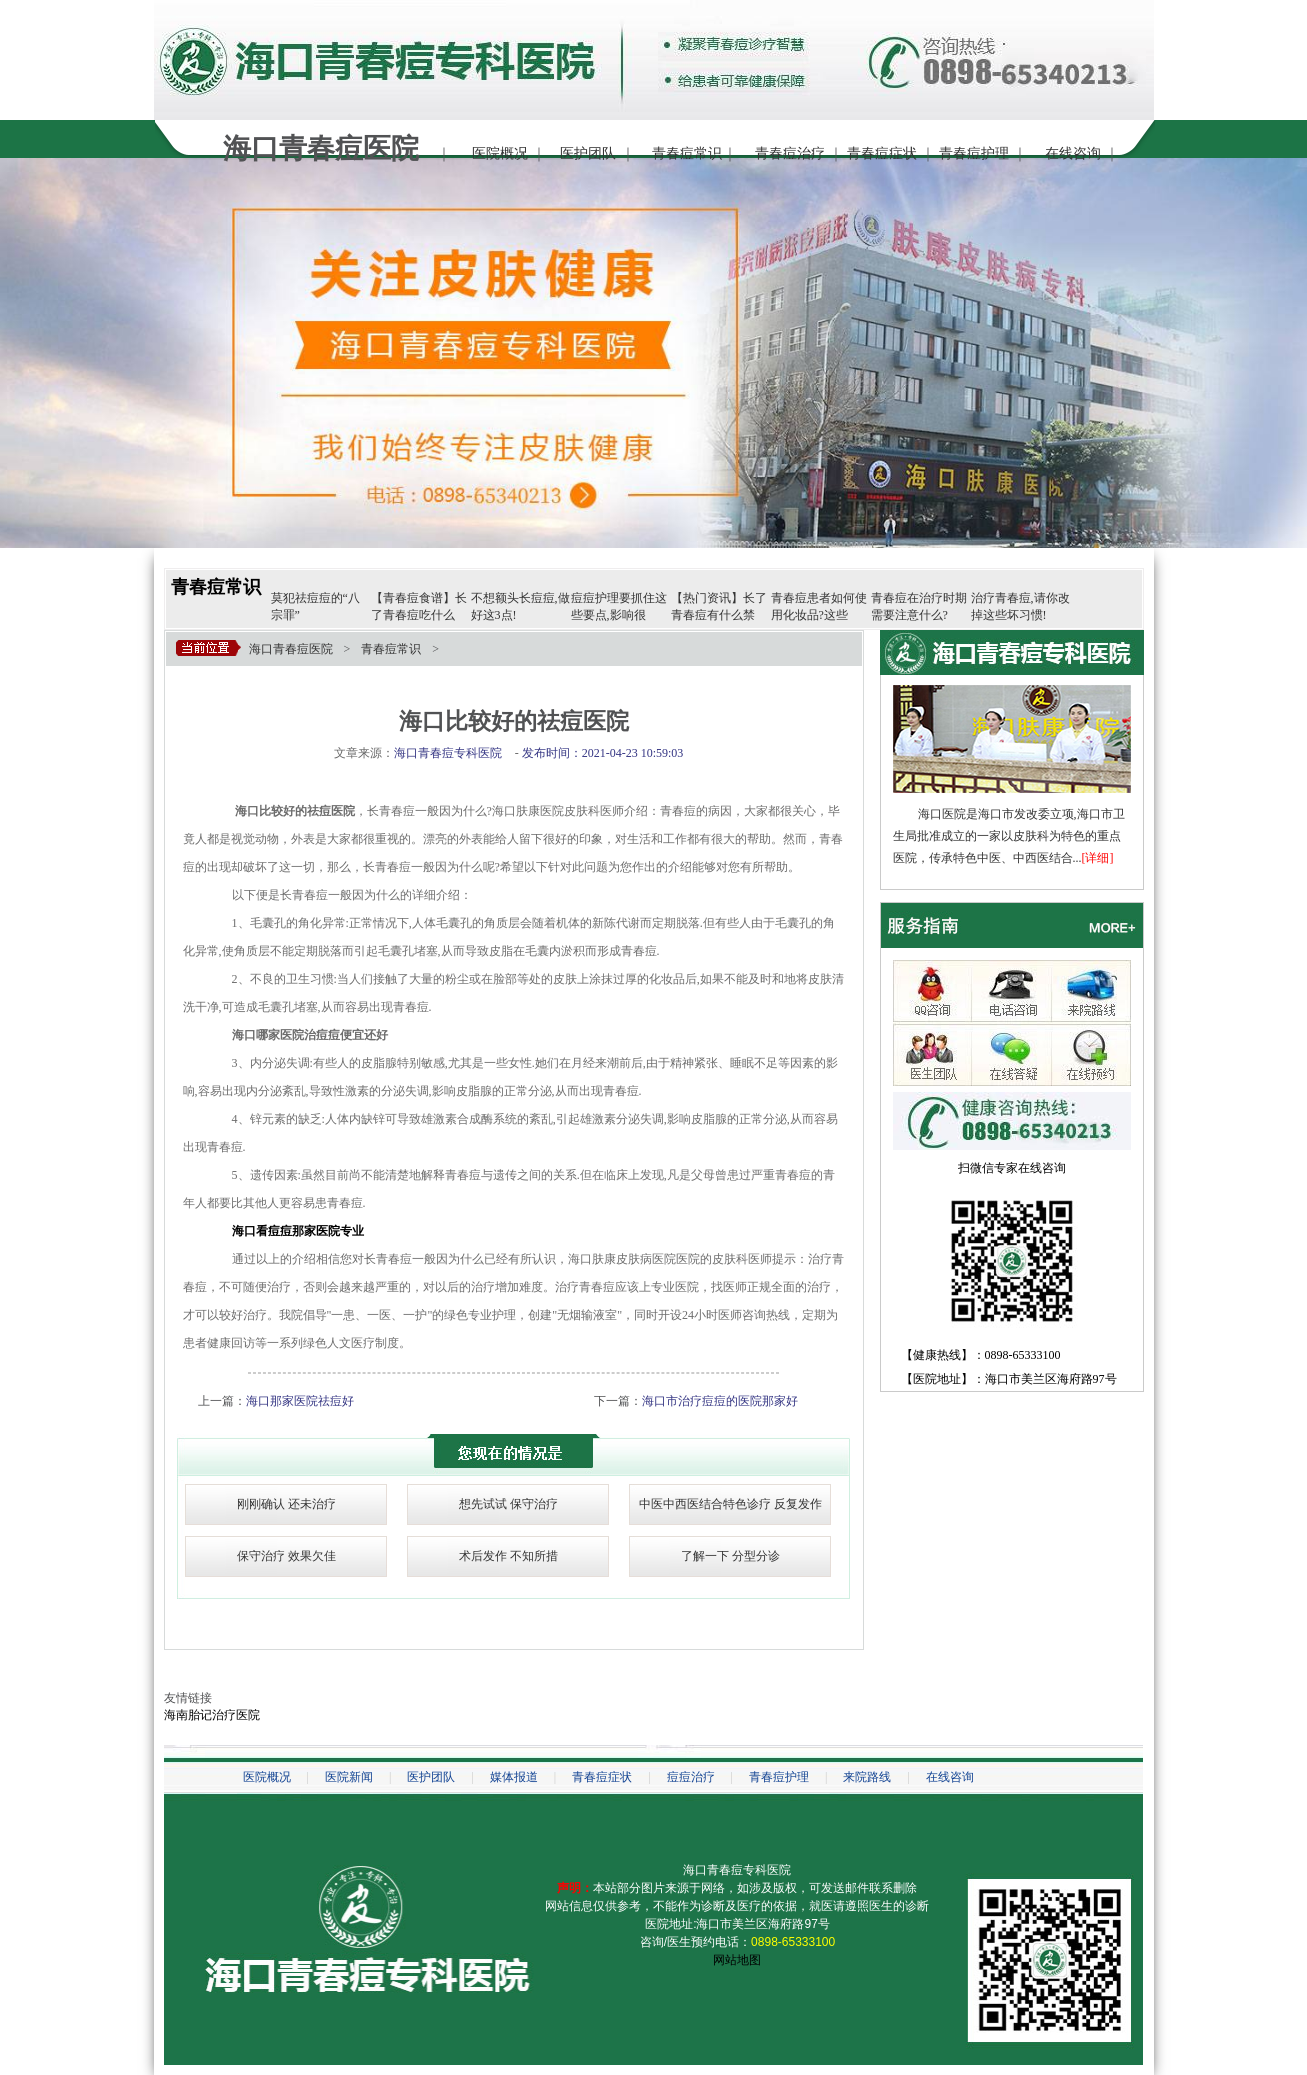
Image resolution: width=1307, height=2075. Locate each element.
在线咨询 (1073, 153)
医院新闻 (349, 1777)
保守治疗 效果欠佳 (286, 1556)
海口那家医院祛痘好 (300, 1401)
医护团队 (588, 153)
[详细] (1098, 858)
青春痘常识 (687, 153)
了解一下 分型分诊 (730, 1556)
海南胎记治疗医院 (212, 1715)
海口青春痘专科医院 (737, 1870)
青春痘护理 (974, 153)
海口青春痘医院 (291, 649)
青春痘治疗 (790, 153)
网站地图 (737, 1960)
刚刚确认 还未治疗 (286, 1504)
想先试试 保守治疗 (508, 1504)
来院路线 (867, 1777)
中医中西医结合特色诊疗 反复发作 (730, 1504)
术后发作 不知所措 (508, 1556)
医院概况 (500, 153)
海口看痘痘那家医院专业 (298, 1231)
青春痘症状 (882, 153)
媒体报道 (514, 1777)
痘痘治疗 (691, 1777)
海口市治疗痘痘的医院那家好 (720, 1401)
